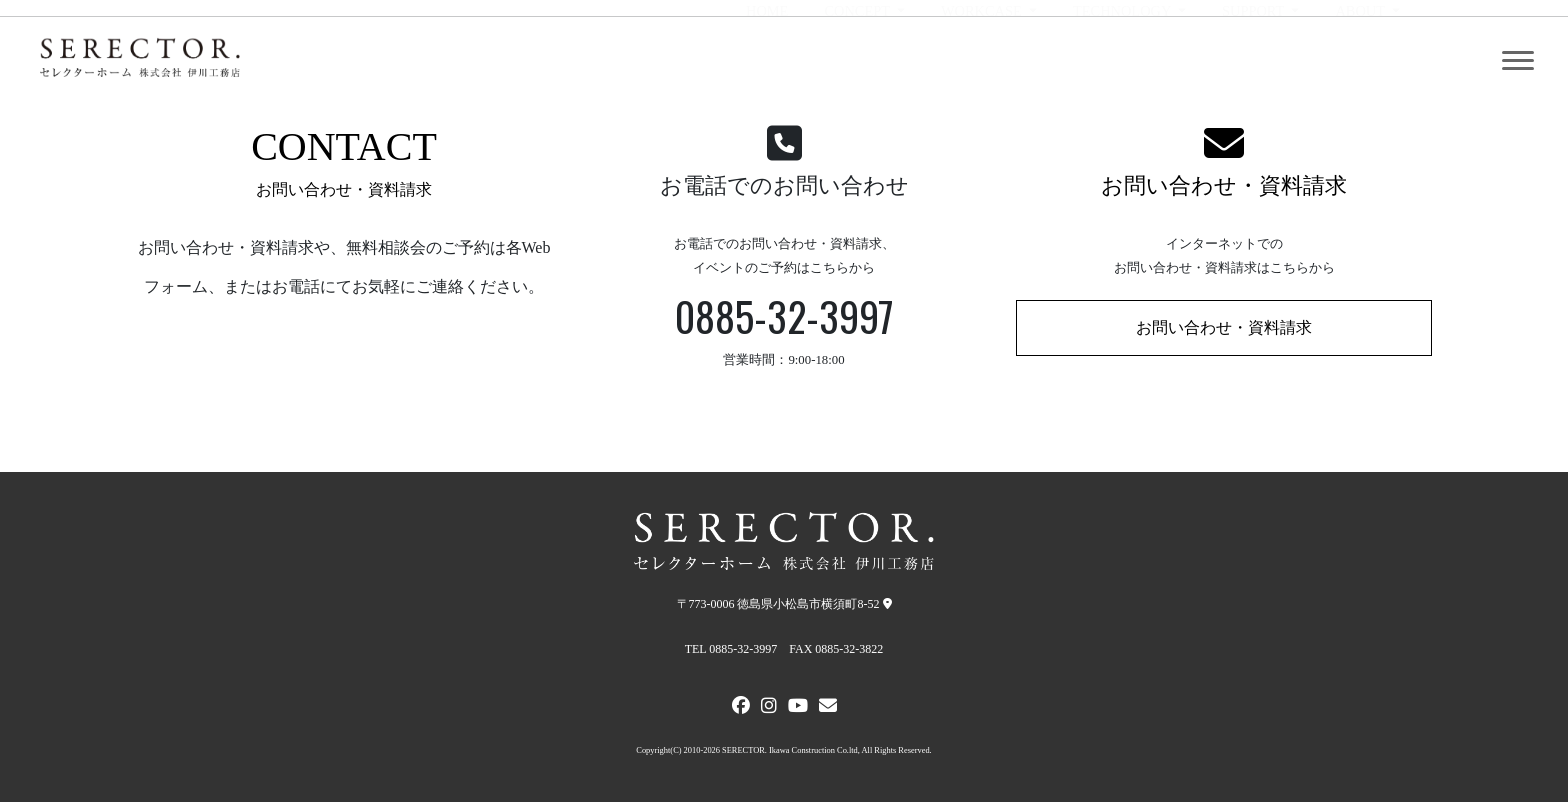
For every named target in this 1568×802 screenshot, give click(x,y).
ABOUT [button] (1361, 61)
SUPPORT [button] (1255, 61)
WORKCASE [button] (983, 61)
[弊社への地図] (887, 604)
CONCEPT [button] (858, 61)
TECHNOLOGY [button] (1123, 61)
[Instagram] (769, 708)
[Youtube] (798, 708)
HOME (767, 61)
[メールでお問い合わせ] (828, 708)
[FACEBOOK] (741, 708)
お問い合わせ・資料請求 (1224, 185)
